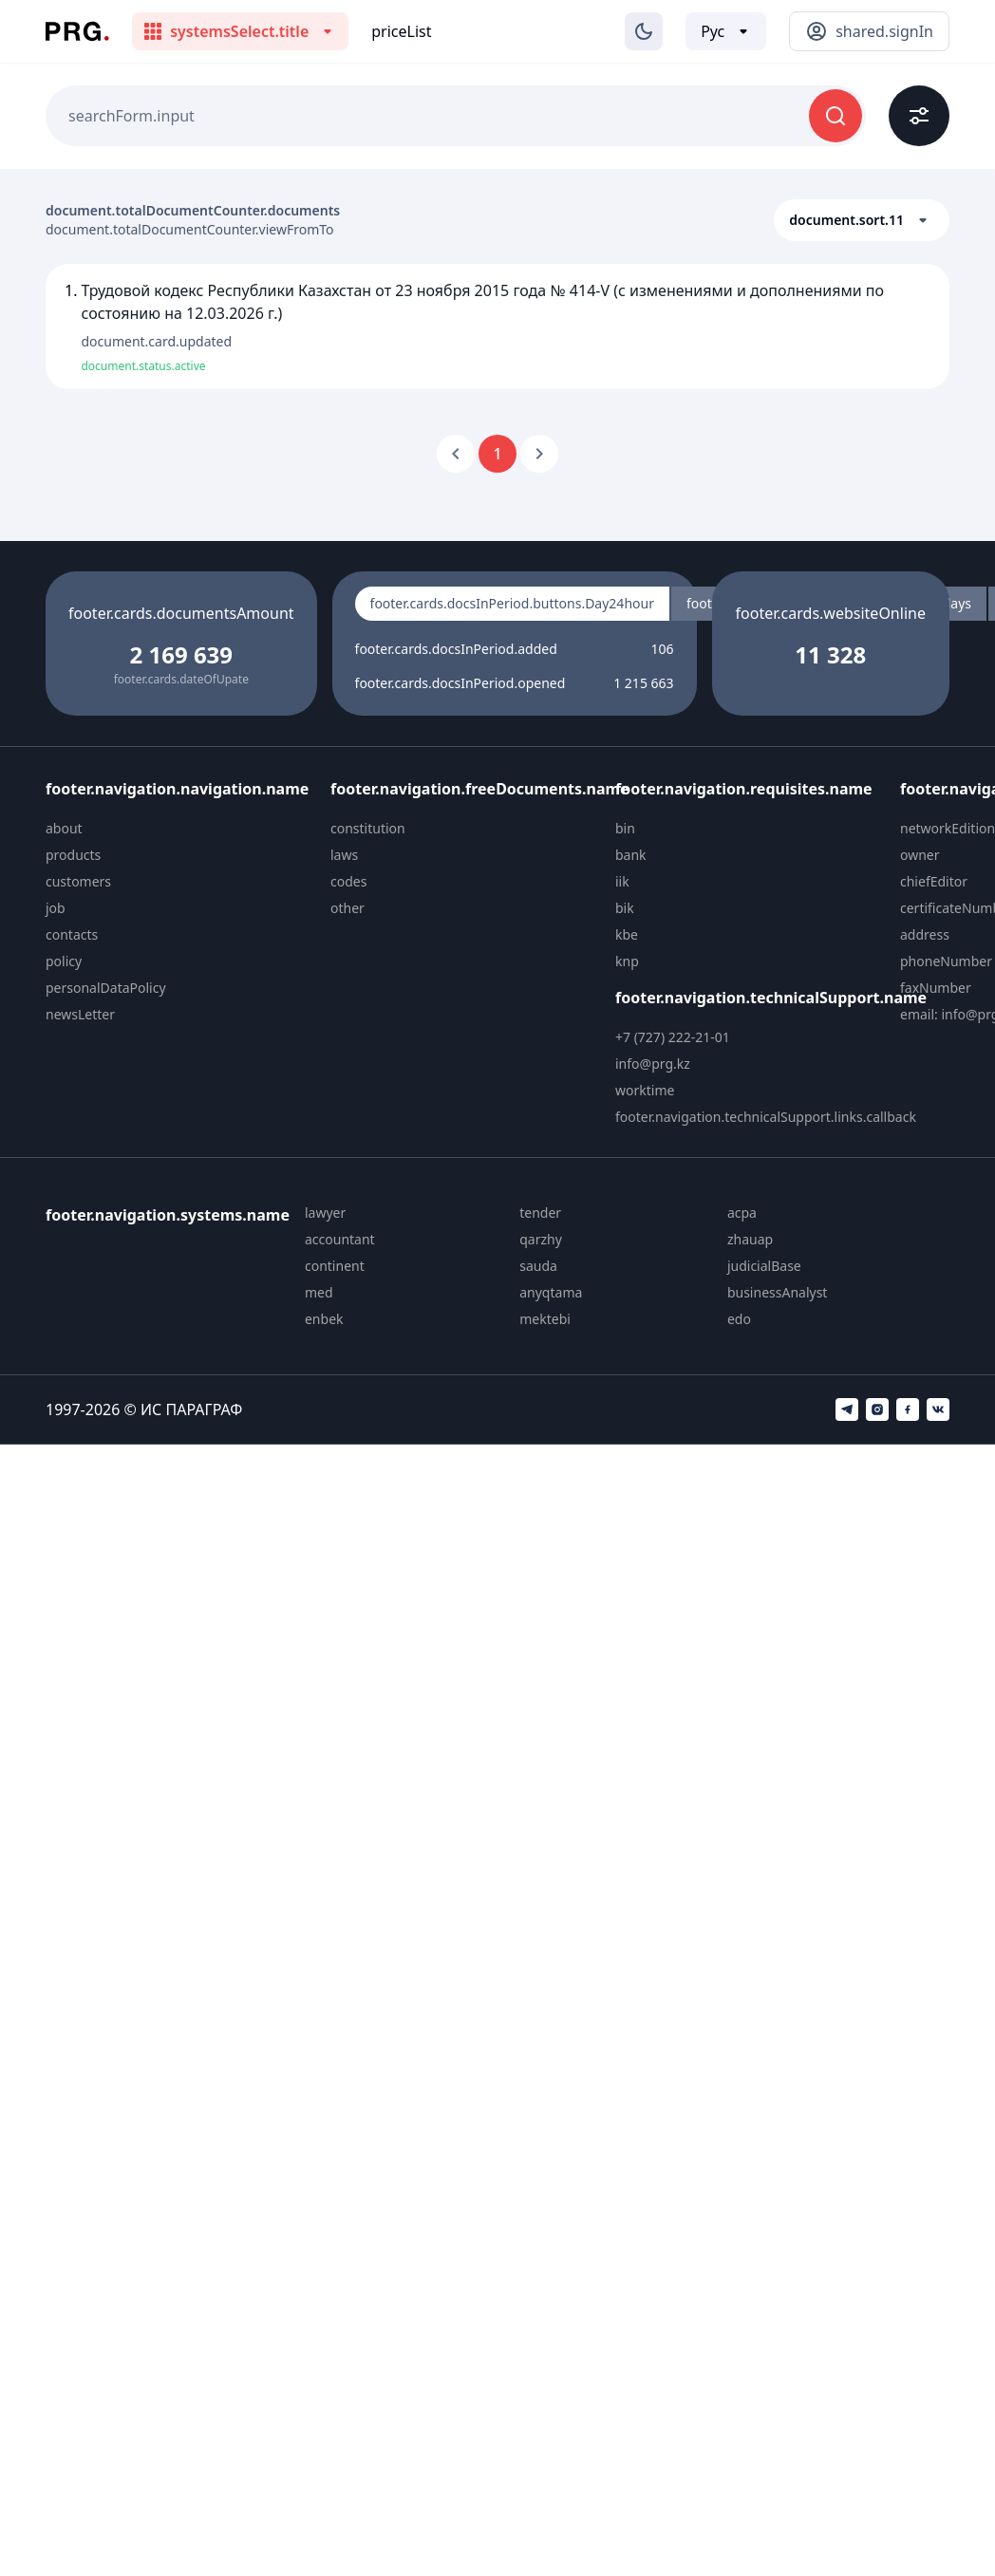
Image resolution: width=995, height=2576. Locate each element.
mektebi (545, 1319)
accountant (340, 1239)
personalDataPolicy (106, 988)
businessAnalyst (777, 1292)
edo (739, 1319)
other (347, 908)
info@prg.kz (652, 1064)
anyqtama (550, 1292)
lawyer (325, 1213)
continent (335, 1266)
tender (540, 1213)
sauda (538, 1266)
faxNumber (935, 988)
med (319, 1292)
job (56, 908)
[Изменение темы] (644, 31)
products (73, 855)
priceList (401, 31)
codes (348, 881)
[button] (861, 220)
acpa (742, 1213)
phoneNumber (946, 961)
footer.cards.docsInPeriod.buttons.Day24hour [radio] (512, 603)
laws (344, 855)
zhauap (750, 1239)
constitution (367, 828)
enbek (324, 1319)
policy (64, 961)
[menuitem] (180, 828)
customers (78, 881)
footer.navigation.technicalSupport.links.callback (765, 1117)
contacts (72, 934)
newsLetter (80, 1014)
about (64, 828)
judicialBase (764, 1266)
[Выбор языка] (725, 31)
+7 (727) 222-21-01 (672, 1037)
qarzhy (540, 1239)
